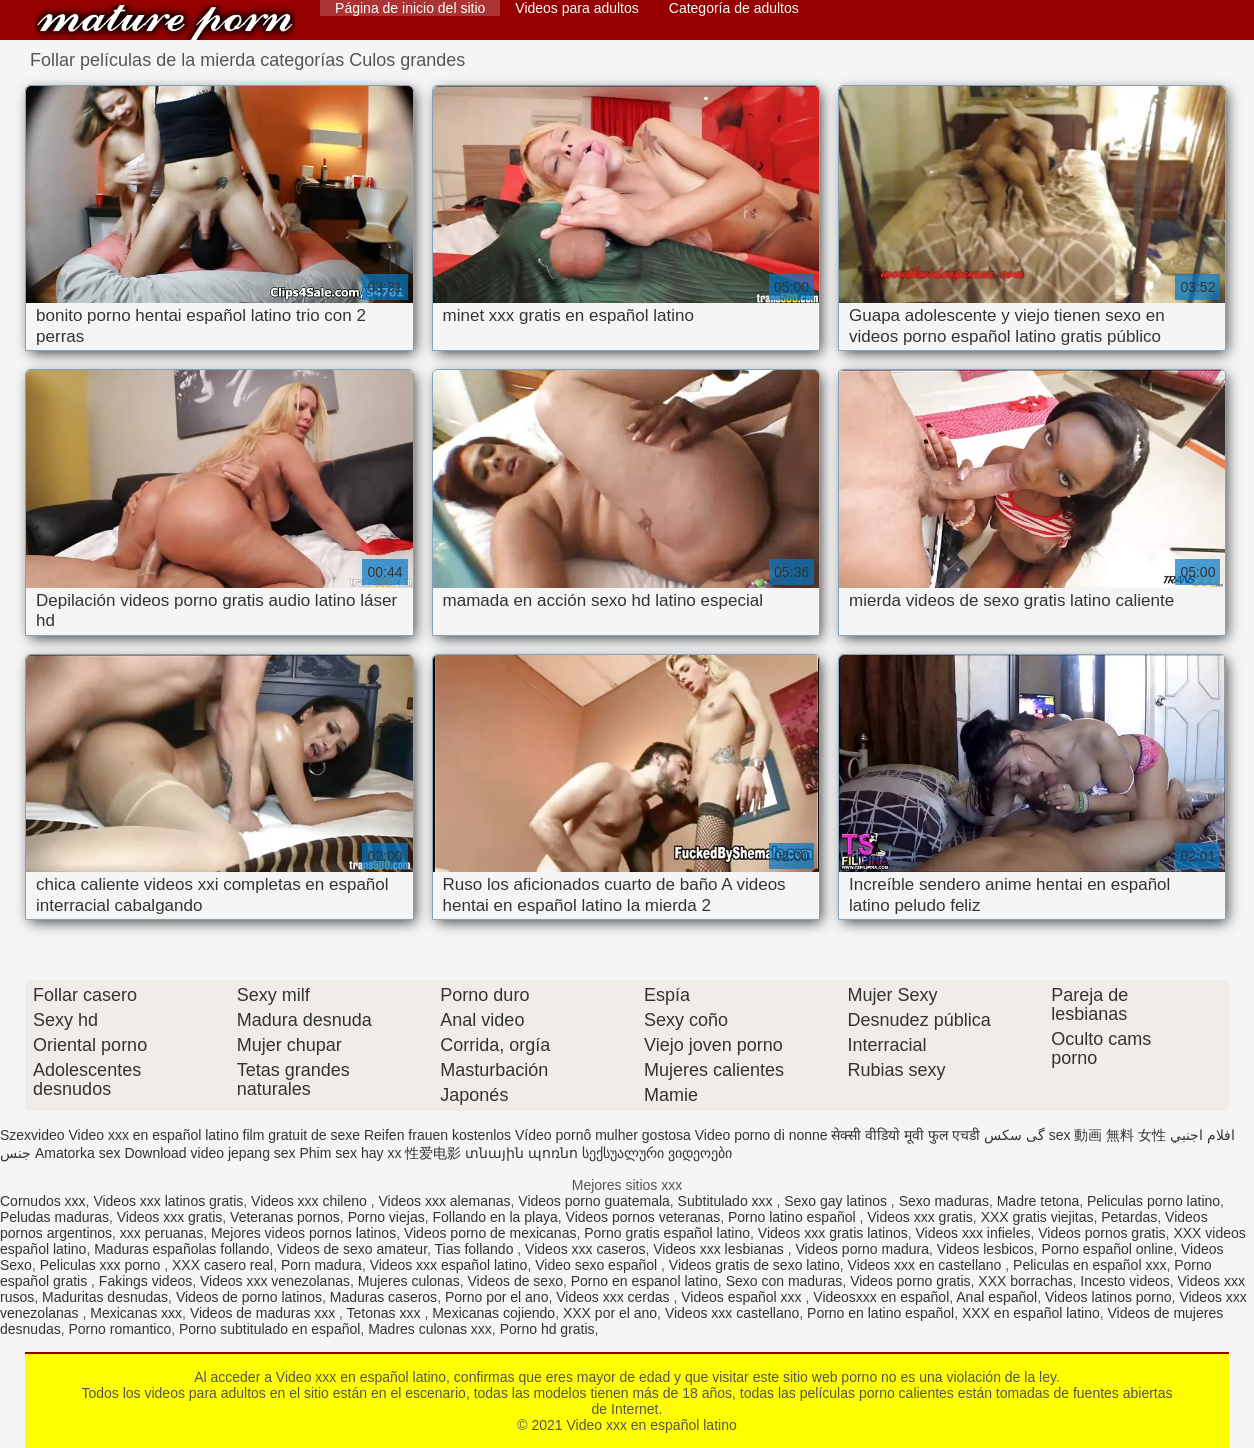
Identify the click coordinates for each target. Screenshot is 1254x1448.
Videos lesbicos (985, 1249)
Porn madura (321, 1265)
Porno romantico (120, 1329)
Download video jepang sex (209, 1153)
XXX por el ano (610, 1313)
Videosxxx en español (881, 1297)
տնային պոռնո (521, 1153)
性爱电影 (433, 1153)
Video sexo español (598, 1265)
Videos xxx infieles (973, 1233)
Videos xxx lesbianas (720, 1249)
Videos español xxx (743, 1297)
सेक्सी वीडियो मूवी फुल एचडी (905, 1135)
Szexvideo (32, 1135)
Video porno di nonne (761, 1135)
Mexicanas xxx (136, 1313)
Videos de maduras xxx (264, 1313)
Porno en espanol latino (644, 1281)
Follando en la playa (494, 1217)
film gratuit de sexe (302, 1135)
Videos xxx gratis (170, 1217)
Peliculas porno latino (1153, 1201)
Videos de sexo (514, 1281)
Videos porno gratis (910, 1281)
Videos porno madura (862, 1249)
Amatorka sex (78, 1153)
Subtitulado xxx (727, 1201)
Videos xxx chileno (311, 1201)
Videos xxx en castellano (927, 1265)
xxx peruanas (161, 1233)
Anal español (996, 1297)
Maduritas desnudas (105, 1297)
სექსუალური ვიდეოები (657, 1153)
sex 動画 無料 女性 (1107, 1135)
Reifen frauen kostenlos (437, 1135)
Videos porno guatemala (594, 1201)
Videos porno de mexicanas (490, 1233)
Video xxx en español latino (165, 22)
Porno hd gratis (547, 1329)
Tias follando (476, 1249)
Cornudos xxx (43, 1201)
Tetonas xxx (386, 1313)
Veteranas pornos (285, 1217)
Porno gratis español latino (667, 1233)
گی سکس (1014, 1135)
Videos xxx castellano (732, 1313)
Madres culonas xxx (430, 1329)
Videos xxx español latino (449, 1265)
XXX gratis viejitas (1037, 1217)
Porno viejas (386, 1217)
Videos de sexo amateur (352, 1249)
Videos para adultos (577, 8)
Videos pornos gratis (1101, 1233)
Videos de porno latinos (249, 1297)
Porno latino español (794, 1217)
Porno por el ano (497, 1297)
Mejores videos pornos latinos (303, 1233)
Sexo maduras (944, 1201)
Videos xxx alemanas (444, 1201)
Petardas (1129, 1217)
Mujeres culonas (409, 1281)
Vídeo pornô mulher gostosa (603, 1135)
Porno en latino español (880, 1313)
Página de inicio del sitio (410, 8)
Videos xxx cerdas (614, 1297)
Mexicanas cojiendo (493, 1313)
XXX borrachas (1025, 1281)
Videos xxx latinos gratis (168, 1201)
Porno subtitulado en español (269, 1329)
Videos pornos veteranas (643, 1217)
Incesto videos (1125, 1281)
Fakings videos (145, 1281)
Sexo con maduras (784, 1281)
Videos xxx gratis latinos (833, 1233)
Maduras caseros (383, 1297)
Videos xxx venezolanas (275, 1281)
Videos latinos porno (1108, 1297)
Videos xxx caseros (585, 1249)
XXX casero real (222, 1265)
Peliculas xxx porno (102, 1265)
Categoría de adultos (734, 8)
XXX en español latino (1031, 1313)
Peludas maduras (54, 1217)
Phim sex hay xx (351, 1153)
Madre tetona (1038, 1201)
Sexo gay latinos (837, 1201)
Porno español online (1108, 1249)
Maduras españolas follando (181, 1249)
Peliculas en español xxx (1089, 1265)
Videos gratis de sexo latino (754, 1265)
